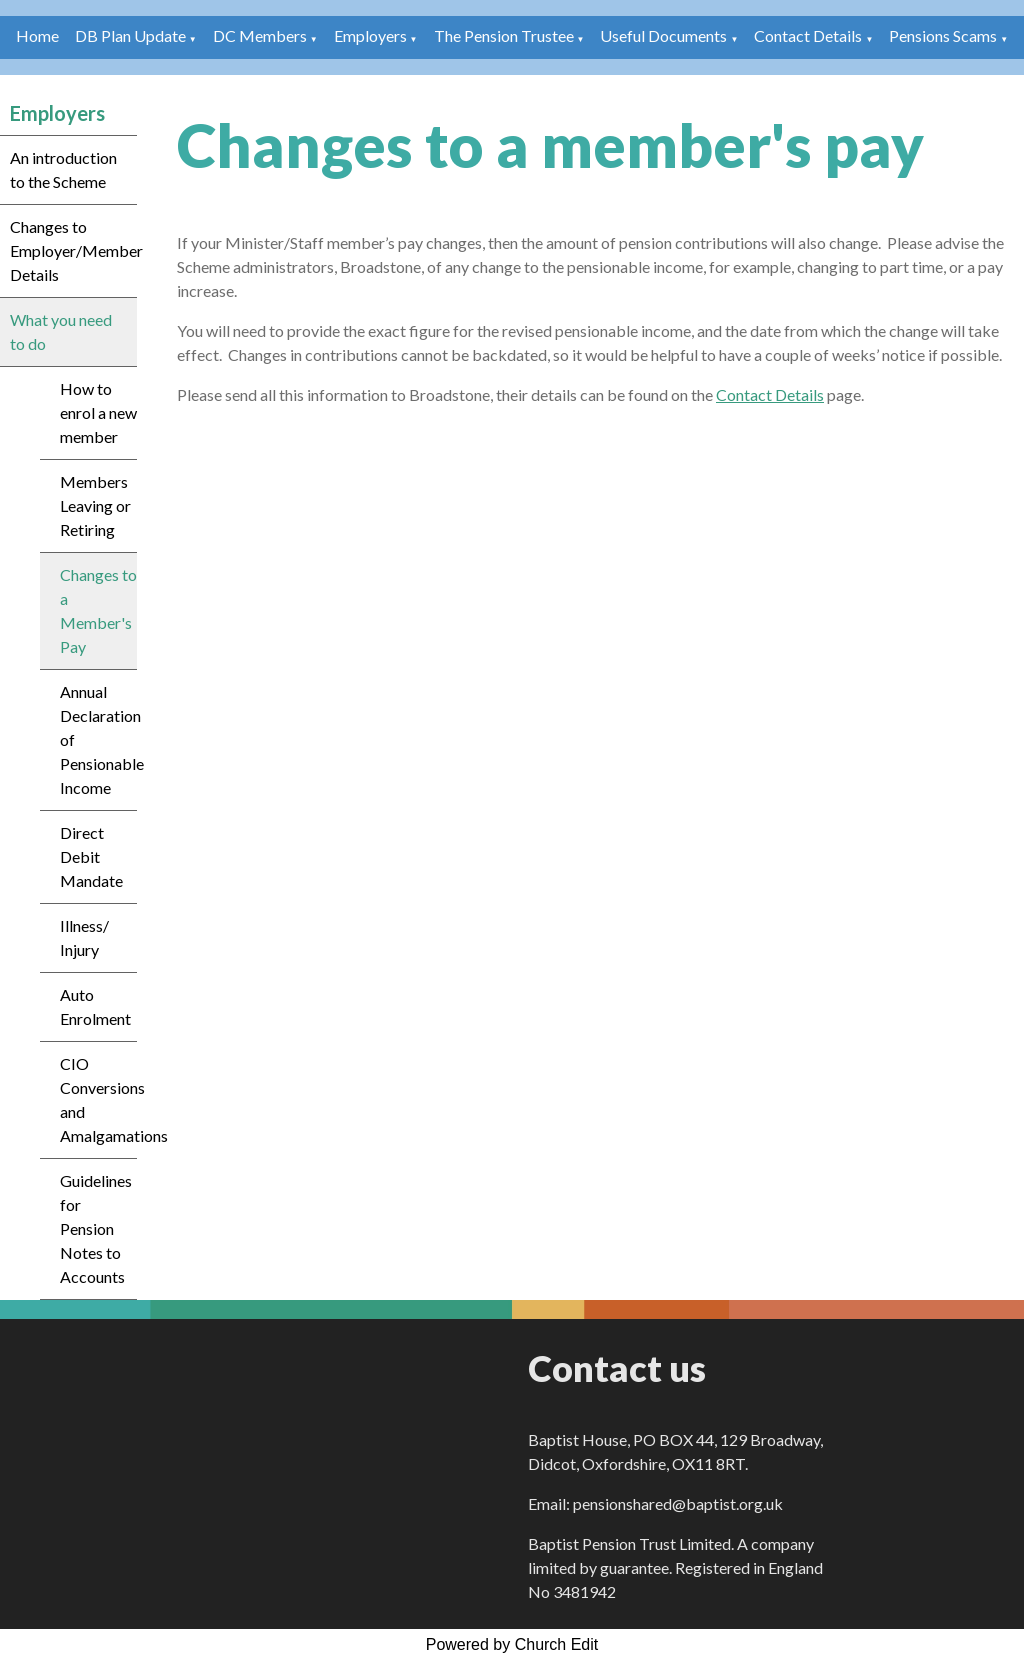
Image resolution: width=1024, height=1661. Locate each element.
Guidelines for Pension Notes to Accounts (96, 1228)
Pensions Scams (943, 35)
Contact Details (808, 35)
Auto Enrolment (95, 1006)
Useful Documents (663, 35)
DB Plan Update (130, 35)
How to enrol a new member (98, 412)
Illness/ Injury (84, 937)
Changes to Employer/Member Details (73, 250)
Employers (370, 35)
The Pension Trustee (505, 35)
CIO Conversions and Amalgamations (98, 1099)
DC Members (260, 35)
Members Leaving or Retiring (95, 505)
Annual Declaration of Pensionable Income (98, 739)
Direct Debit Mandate (91, 856)
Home (37, 35)
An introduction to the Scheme (63, 169)
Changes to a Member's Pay (98, 610)
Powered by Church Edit (512, 1644)
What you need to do (61, 331)
